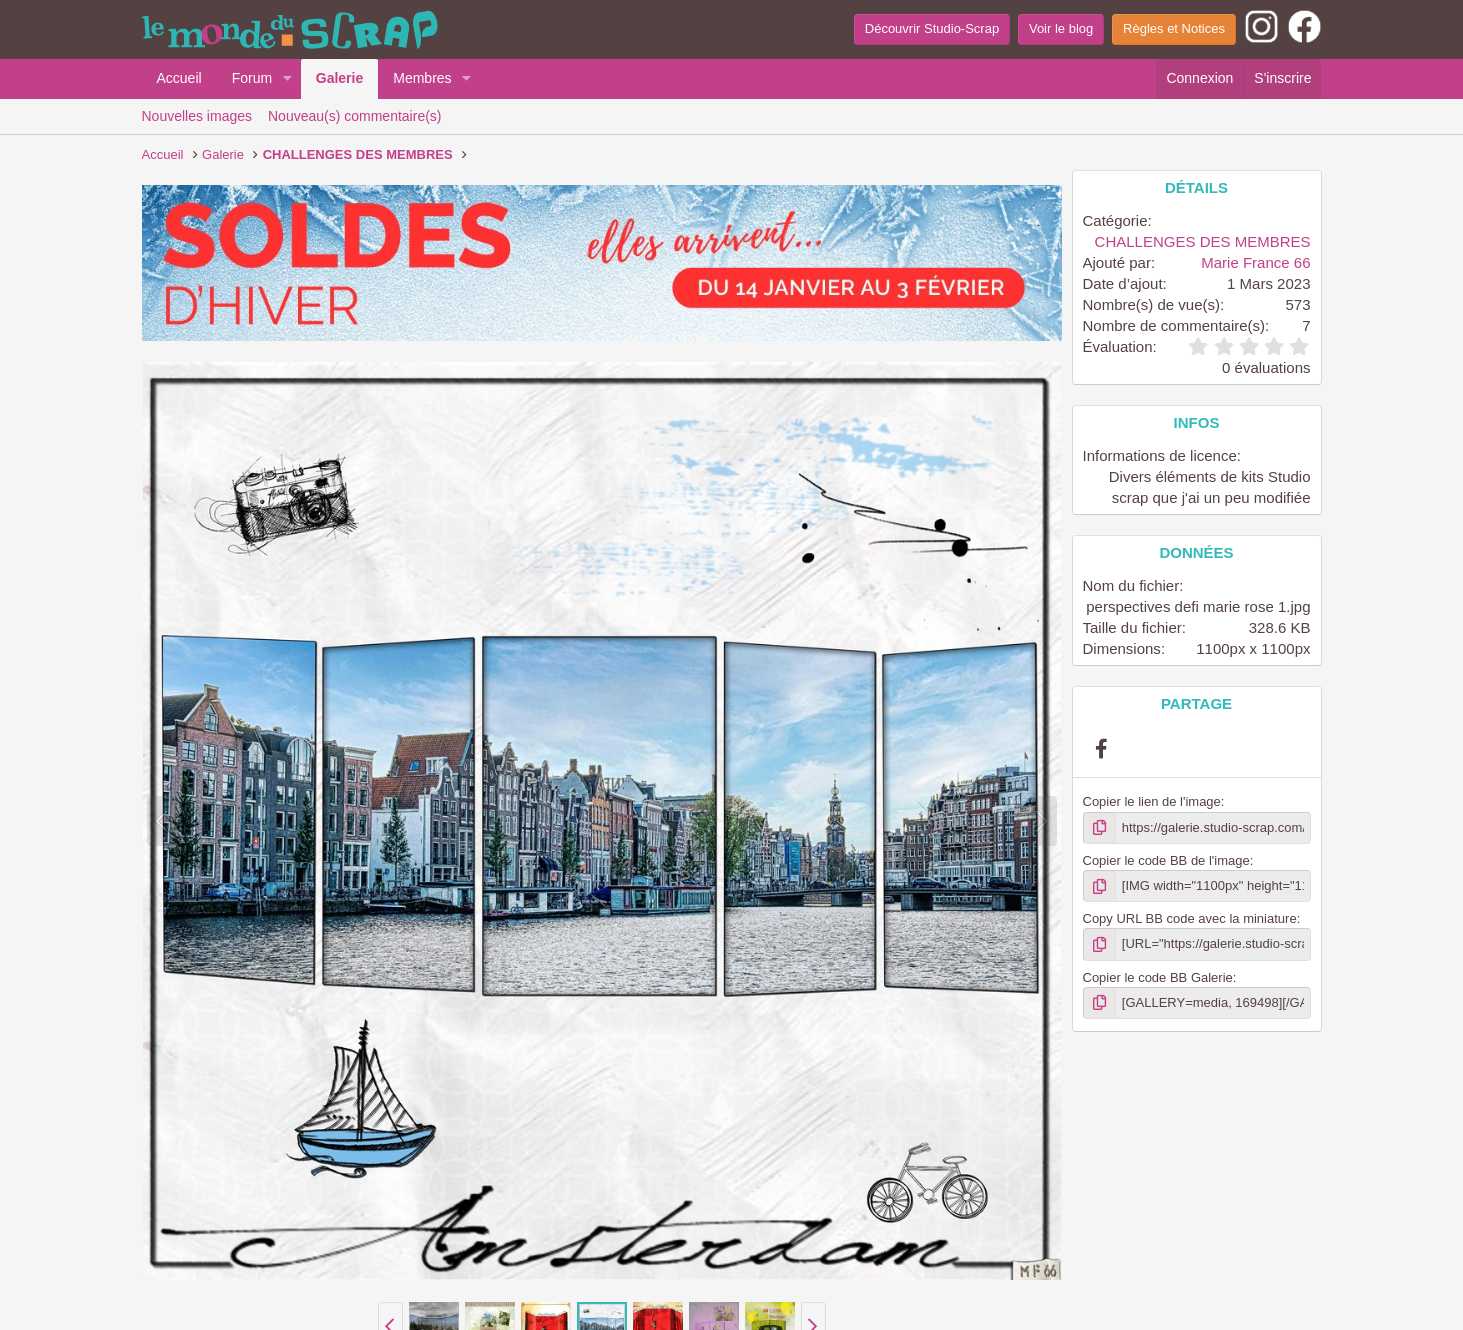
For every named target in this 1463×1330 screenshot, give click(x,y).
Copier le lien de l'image (1152, 801)
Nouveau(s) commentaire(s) (355, 116)
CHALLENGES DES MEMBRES (1203, 241)
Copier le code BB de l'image (1166, 860)
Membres (422, 78)
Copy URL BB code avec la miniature (1190, 918)
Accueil (179, 78)
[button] (287, 79)
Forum (252, 78)
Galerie (339, 78)
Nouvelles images (197, 116)
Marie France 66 (1255, 262)
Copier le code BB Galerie (1158, 977)
